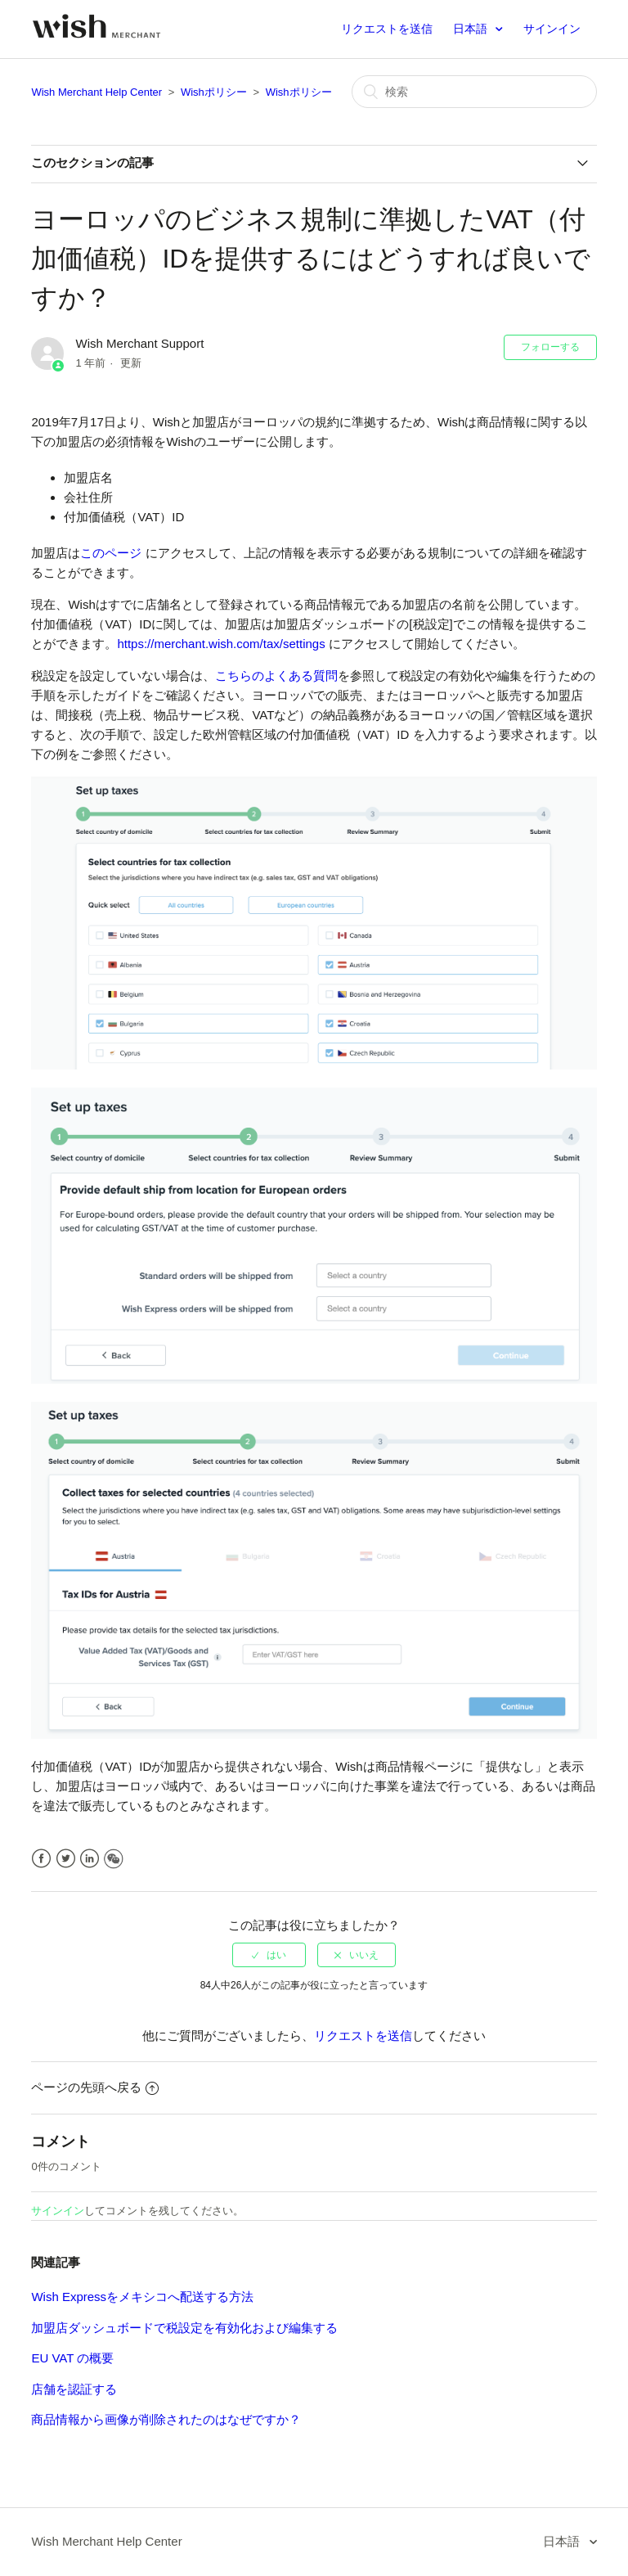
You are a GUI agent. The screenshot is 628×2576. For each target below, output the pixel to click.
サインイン (57, 2210)
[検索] (474, 91)
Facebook (41, 1859)
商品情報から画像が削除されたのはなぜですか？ (166, 2419)
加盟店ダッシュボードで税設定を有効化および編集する (184, 2328)
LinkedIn (89, 1859)
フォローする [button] (550, 347)
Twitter (66, 1859)
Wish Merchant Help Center (96, 92)
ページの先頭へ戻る (95, 2087)
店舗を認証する (74, 2389)
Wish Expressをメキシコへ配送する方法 (142, 2297)
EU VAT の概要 (72, 2358)
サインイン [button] (552, 28)
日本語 (472, 28)
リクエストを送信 (387, 28)
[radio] (269, 1955)
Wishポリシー (214, 92)
